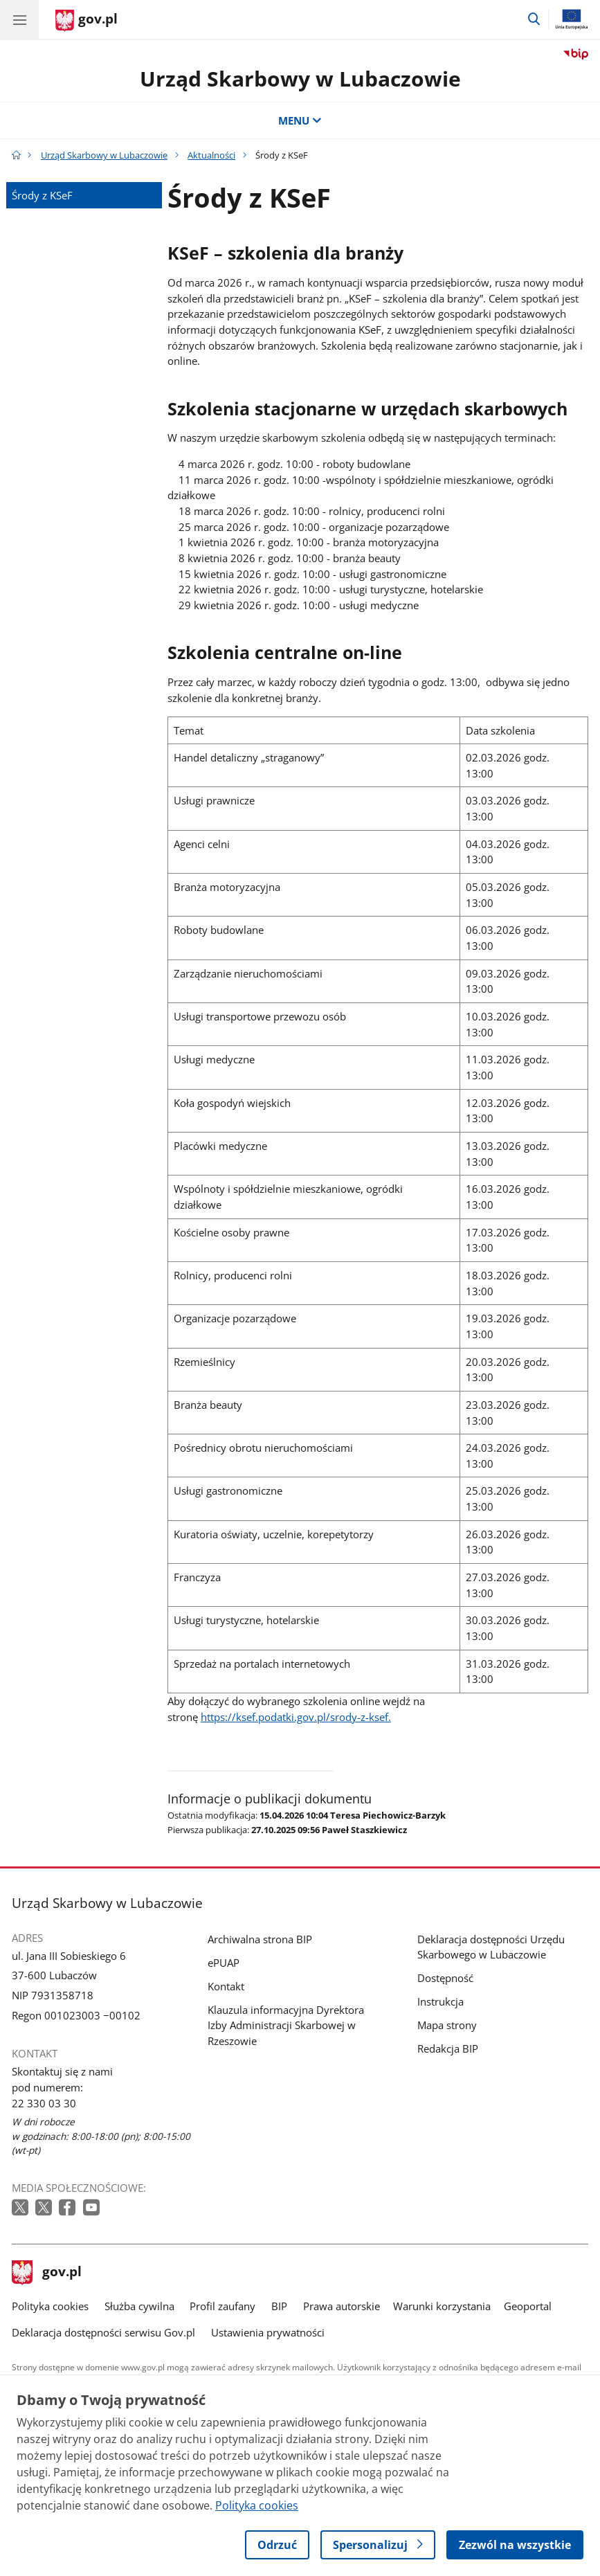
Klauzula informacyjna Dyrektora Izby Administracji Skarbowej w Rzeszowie (286, 2025)
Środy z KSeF (42, 195)
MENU (300, 120)
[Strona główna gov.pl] (86, 21)
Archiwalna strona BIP (260, 1939)
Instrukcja (440, 2001)
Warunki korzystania (442, 2306)
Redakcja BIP (447, 2048)
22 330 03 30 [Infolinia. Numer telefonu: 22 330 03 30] (44, 2103)
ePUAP (223, 1963)
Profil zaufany (222, 2306)
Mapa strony (447, 2025)
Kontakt (226, 1986)
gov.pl (47, 2272)
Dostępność (445, 1978)
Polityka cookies (50, 2306)
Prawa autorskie (341, 2306)
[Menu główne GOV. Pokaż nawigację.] (19, 19)
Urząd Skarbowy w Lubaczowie (300, 78)
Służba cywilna (139, 2306)
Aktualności (211, 155)
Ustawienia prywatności (268, 2332)
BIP (279, 2306)
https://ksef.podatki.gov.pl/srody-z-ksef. (296, 1717)
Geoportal (528, 2306)
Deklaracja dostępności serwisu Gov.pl (103, 2332)
